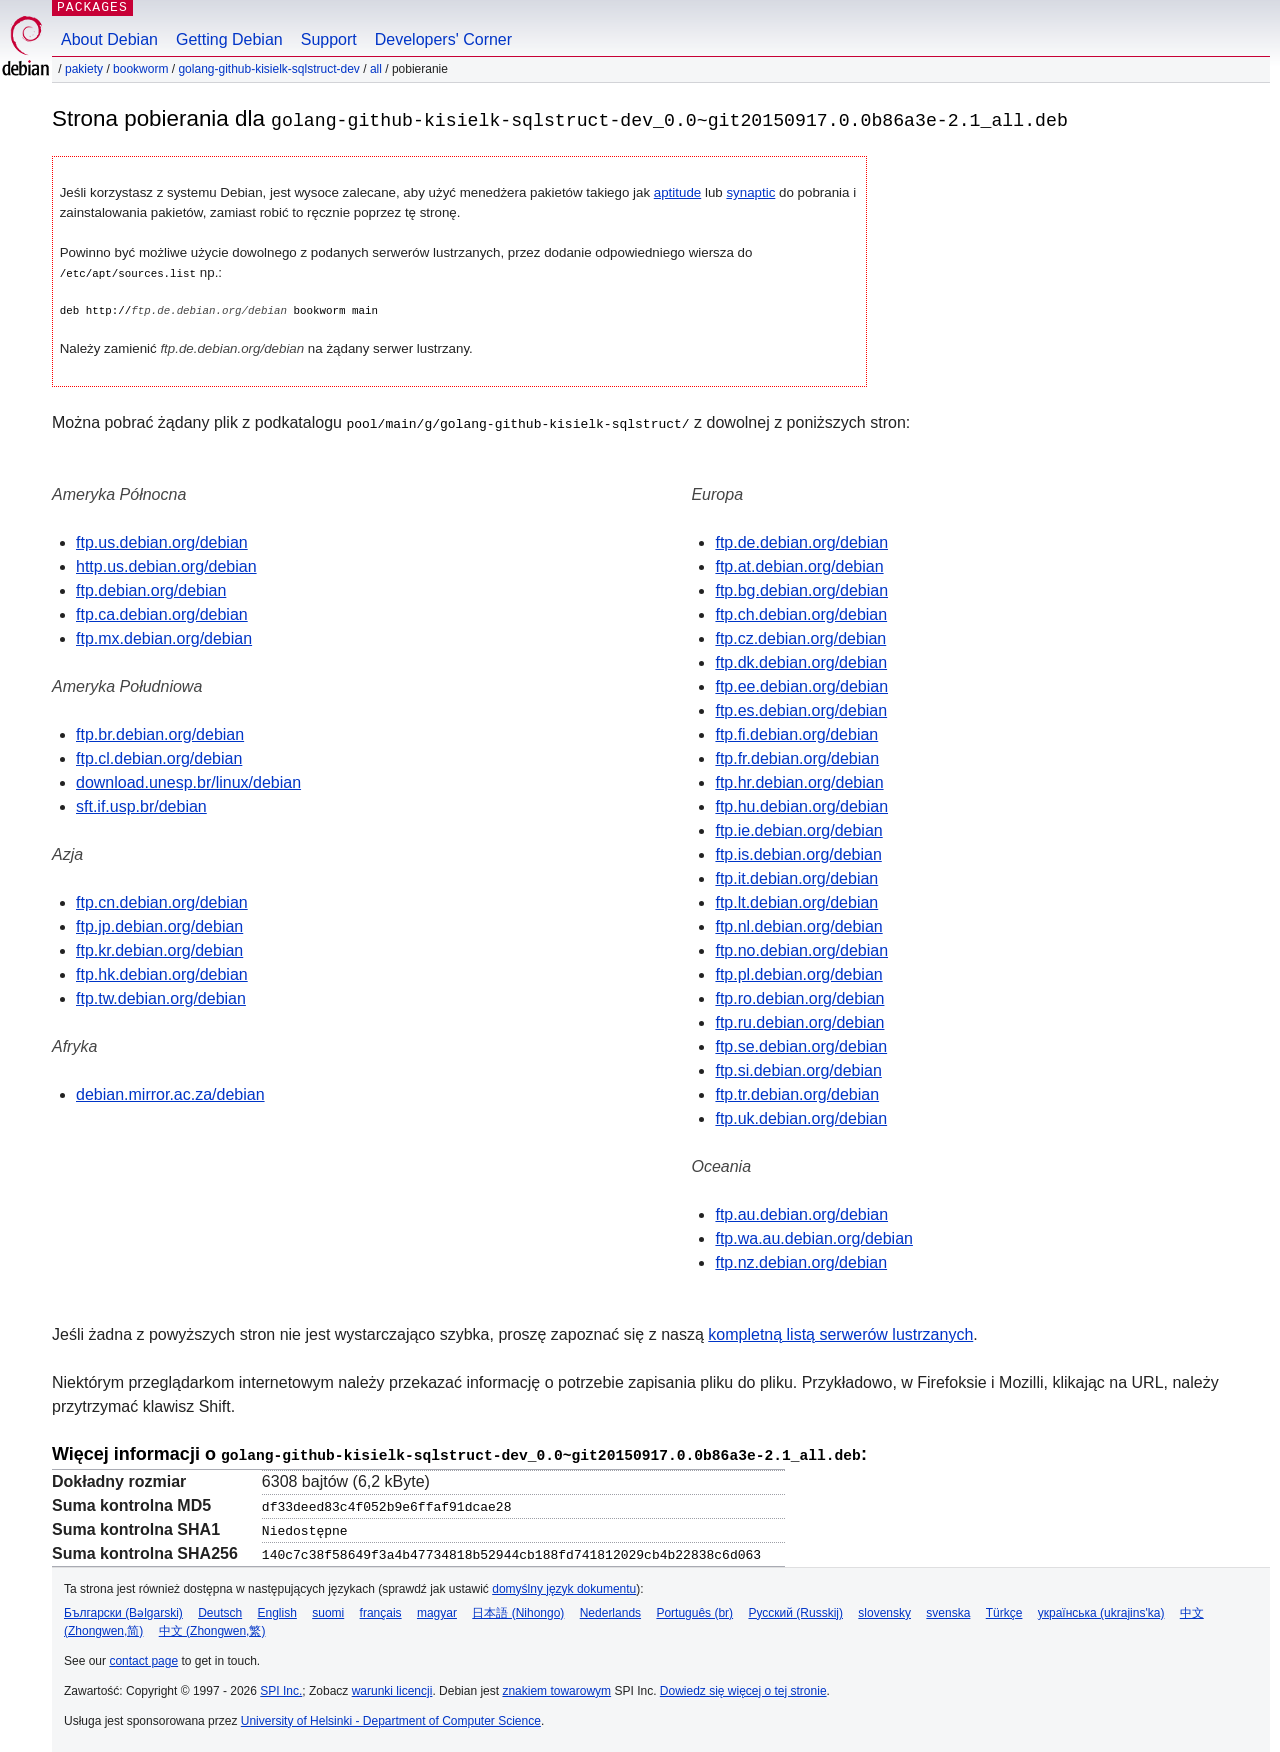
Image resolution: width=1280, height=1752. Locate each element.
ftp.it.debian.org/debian (796, 877)
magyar (437, 1610)
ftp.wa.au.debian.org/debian (813, 1237)
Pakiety (84, 69)
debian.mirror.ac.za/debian (170, 1093)
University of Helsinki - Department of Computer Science (391, 1718)
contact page (143, 1658)
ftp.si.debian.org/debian (798, 1069)
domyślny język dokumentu (564, 1586)
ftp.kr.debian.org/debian (159, 949)
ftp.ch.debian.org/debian (801, 613)
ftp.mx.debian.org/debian (164, 637)
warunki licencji (392, 1688)
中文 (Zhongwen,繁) (212, 1628)
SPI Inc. (281, 1688)
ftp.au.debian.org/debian (801, 1213)
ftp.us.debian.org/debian (162, 541)
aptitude (677, 192)
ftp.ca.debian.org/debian (162, 613)
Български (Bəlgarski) (123, 1610)
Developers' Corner (443, 39)
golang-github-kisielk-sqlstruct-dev (268, 69)
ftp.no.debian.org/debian (801, 949)
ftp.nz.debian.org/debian (801, 1261)
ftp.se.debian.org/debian (801, 1045)
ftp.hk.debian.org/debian (162, 973)
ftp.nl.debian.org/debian (798, 925)
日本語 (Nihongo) (518, 1610)
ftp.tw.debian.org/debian (161, 997)
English (277, 1610)
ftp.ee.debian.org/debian (801, 685)
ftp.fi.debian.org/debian (796, 733)
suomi (328, 1610)
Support (329, 39)
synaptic (750, 192)
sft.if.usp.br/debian (141, 805)
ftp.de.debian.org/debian (801, 541)
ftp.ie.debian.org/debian (798, 829)
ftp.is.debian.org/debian (798, 853)
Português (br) (694, 1610)
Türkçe (1004, 1610)
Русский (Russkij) (795, 1610)
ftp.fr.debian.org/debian (797, 757)
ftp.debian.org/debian (151, 589)
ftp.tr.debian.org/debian (797, 1093)
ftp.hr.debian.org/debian (799, 781)
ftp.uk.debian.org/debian (801, 1117)
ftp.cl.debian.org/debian (159, 757)
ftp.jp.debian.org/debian (159, 925)
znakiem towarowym (556, 1688)
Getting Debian (229, 39)
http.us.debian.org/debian (166, 565)
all (376, 69)
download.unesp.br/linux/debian (188, 781)
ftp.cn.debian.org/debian (162, 901)
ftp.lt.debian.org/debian (796, 901)
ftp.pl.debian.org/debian (798, 973)
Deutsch (220, 1610)
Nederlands (610, 1610)
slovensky (884, 1610)
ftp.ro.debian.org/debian (799, 997)
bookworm (140, 69)
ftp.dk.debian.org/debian (801, 661)
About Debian (109, 39)
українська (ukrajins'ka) (1101, 1610)
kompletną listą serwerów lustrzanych (840, 1333)
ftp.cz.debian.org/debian (800, 637)
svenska (948, 1610)
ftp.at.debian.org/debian (799, 565)
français (381, 1610)
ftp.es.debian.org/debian (801, 709)
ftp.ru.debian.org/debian (799, 1021)
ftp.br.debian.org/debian (160, 733)
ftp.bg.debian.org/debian (801, 589)
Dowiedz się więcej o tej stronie (743, 1688)
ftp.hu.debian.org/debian (801, 805)
